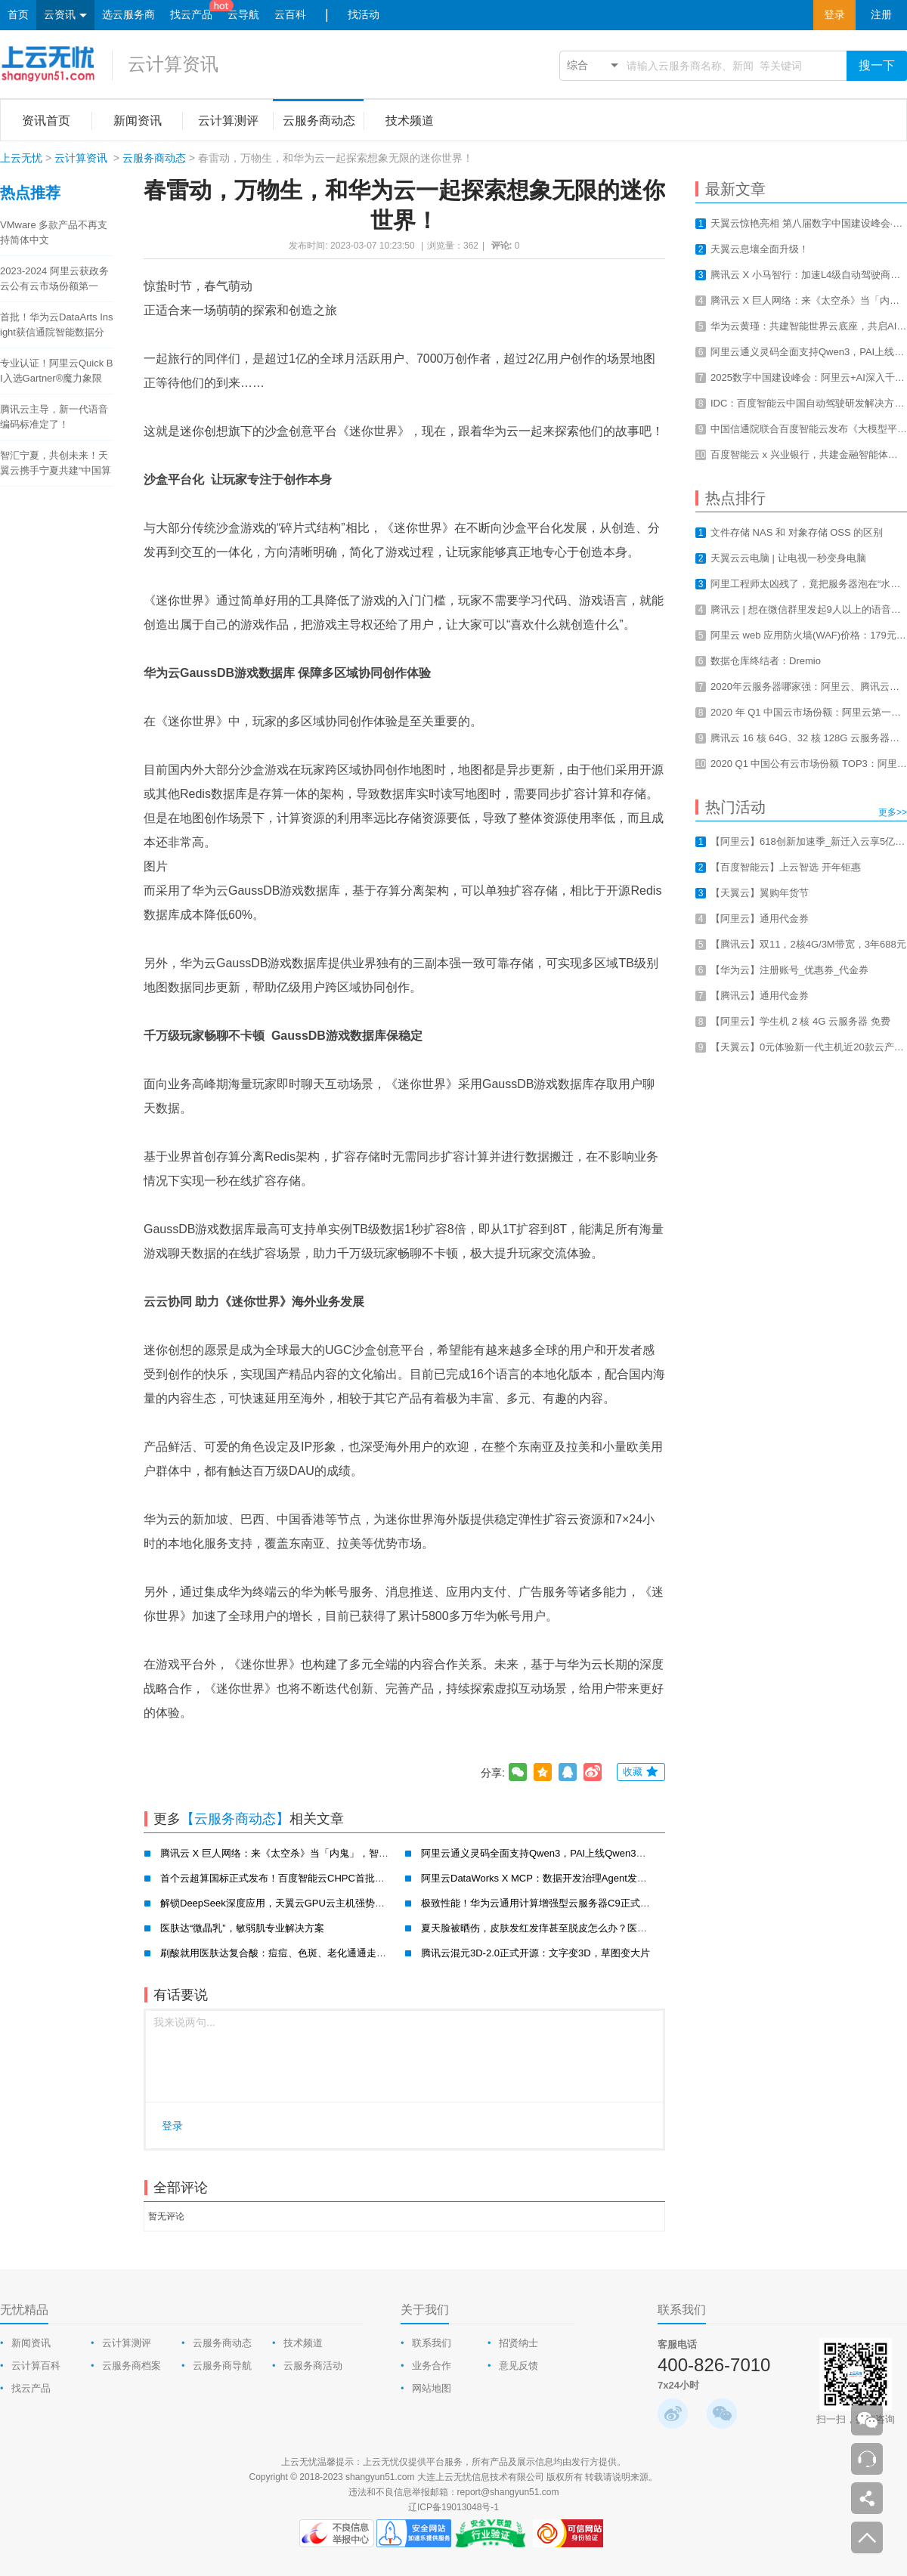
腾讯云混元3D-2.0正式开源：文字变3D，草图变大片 (535, 1953)
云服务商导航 (222, 2365)
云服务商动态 (154, 158)
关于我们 (425, 2309)
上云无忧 (21, 158)
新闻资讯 (31, 2343)
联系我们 (431, 2343)
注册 (881, 14)
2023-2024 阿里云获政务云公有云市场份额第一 (54, 278)
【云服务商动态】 (235, 1818)
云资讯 (65, 15)
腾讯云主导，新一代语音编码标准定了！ (54, 417)
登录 (834, 14)
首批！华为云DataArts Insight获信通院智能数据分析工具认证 (56, 325)
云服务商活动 (312, 2365)
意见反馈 (518, 2365)
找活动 (363, 14)
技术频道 (303, 2343)
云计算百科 (35, 2365)
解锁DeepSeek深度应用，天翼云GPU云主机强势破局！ (282, 1903)
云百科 (290, 14)
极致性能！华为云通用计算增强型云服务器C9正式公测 (540, 1903)
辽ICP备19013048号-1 (453, 2507)
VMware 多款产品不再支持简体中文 (53, 232)
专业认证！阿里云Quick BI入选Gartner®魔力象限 (56, 370)
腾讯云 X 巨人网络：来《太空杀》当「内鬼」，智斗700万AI (292, 1853)
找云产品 (191, 14)
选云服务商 (128, 14)
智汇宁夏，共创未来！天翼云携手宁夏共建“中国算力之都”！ (55, 464)
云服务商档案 (131, 2365)
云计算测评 (126, 2343)
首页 (18, 14)
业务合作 (431, 2365)
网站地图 (431, 2388)
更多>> (892, 812)
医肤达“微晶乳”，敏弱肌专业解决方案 (242, 1928)
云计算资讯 (173, 64)
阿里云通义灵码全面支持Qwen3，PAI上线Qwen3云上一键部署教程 (567, 1853)
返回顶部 (867, 2537)
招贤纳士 (518, 2343)
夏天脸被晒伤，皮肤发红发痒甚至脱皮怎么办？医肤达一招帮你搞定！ (573, 1928)
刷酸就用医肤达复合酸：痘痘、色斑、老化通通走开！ (278, 1953)
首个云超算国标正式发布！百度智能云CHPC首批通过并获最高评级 (307, 1878)
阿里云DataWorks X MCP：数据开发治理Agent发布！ (539, 1878)
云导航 (243, 14)
